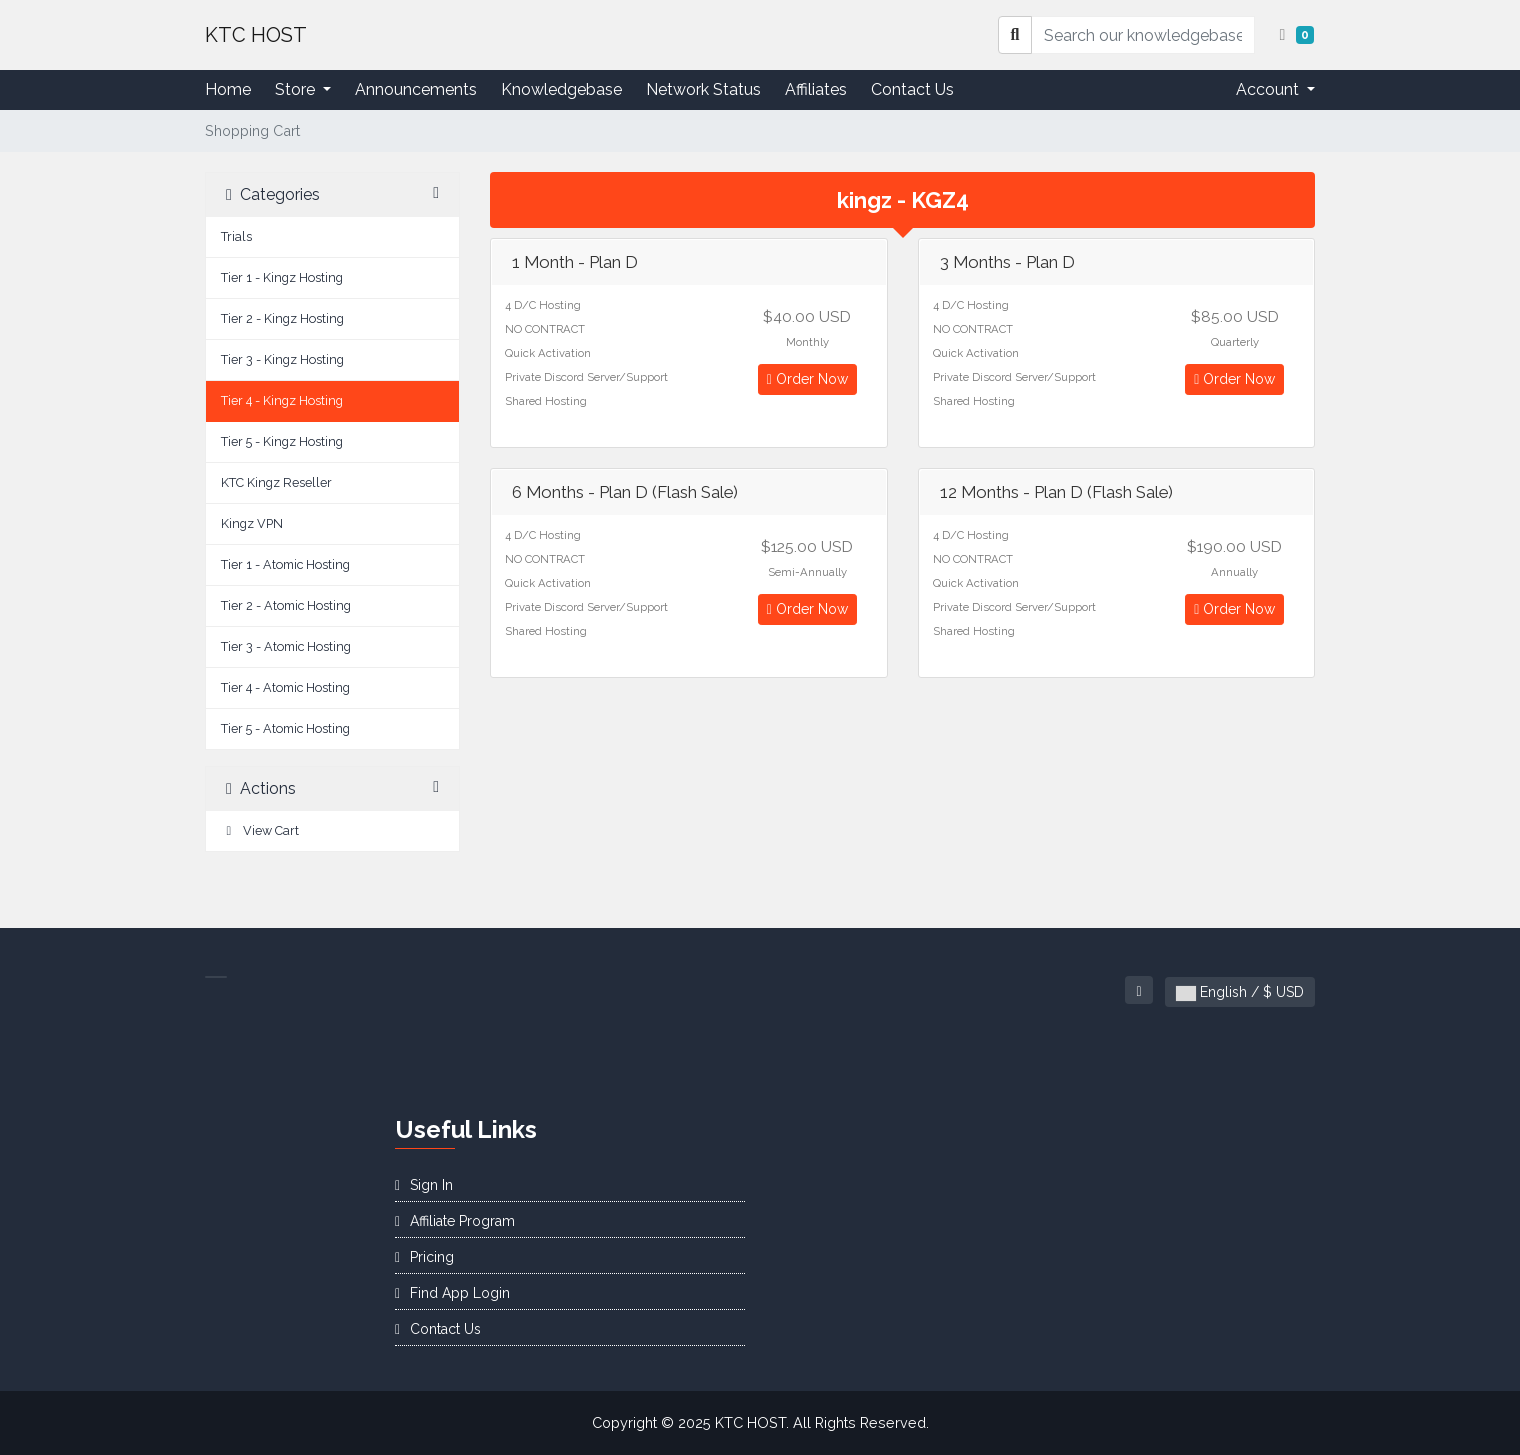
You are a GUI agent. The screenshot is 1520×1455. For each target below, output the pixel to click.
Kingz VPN (252, 523)
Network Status (703, 89)
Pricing (424, 1257)
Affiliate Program (455, 1221)
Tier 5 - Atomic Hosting (285, 728)
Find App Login (452, 1293)
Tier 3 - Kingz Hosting (282, 359)
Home (228, 89)
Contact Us (912, 89)
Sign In (424, 1185)
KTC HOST (256, 35)
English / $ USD (1240, 992)
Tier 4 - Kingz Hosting (282, 400)
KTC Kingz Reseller (276, 482)
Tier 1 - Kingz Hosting (282, 277)
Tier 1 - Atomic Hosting (285, 564)
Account (1269, 89)
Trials (236, 236)
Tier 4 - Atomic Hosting (285, 687)
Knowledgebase (561, 89)
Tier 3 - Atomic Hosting (286, 646)
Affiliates (816, 89)
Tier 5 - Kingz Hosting (282, 441)
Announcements (416, 89)
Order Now (807, 379)
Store (297, 89)
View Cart (260, 830)
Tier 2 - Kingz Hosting (282, 318)
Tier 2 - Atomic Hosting (286, 605)
